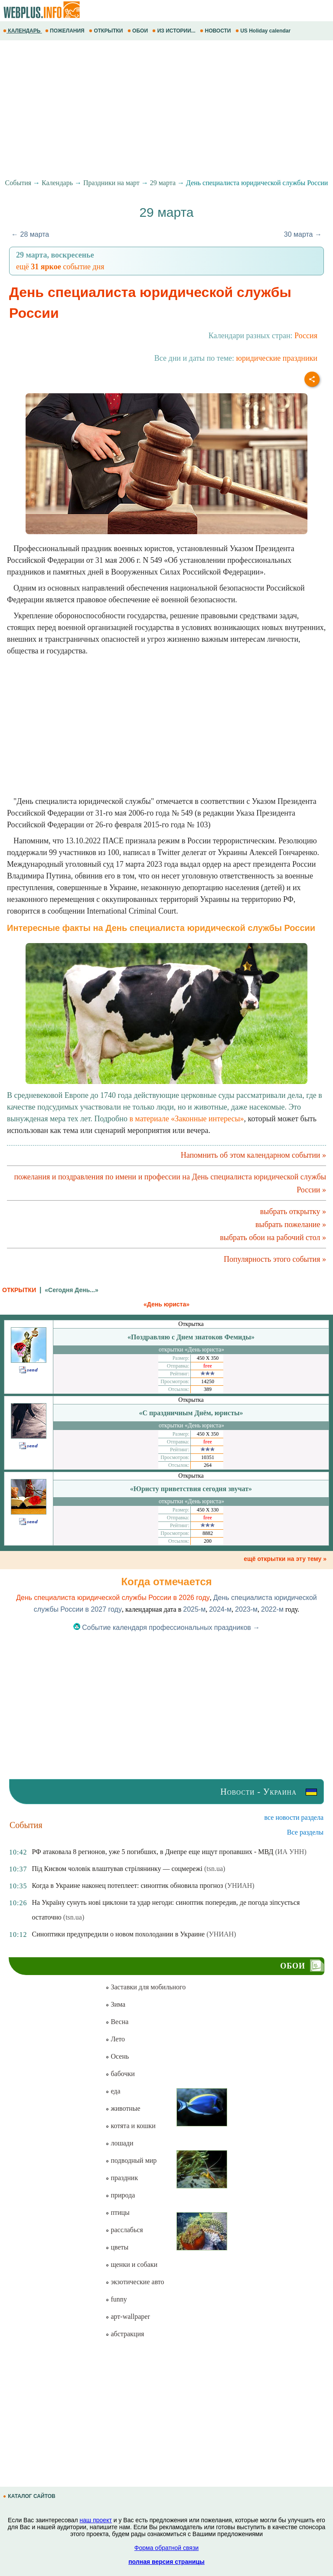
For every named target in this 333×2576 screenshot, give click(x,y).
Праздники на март (111, 182)
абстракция (124, 2334)
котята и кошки (130, 2125)
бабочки (119, 2073)
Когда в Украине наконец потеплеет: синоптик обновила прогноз (127, 1885)
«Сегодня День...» (71, 1289)
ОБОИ (138, 31)
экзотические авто (134, 2281)
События (18, 182)
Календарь (57, 182)
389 (208, 1389)
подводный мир (131, 2160)
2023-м (246, 1609)
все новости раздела (293, 1817)
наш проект (96, 2520)
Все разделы (305, 1832)
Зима (115, 2004)
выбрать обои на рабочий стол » (273, 1237)
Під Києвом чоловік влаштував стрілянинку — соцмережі (117, 1868)
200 (208, 1541)
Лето (115, 2039)
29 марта (163, 182)
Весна (116, 2021)
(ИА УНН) (291, 1851)
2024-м (220, 1609)
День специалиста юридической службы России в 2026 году (113, 1597)
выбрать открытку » (293, 1211)
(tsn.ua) (214, 1868)
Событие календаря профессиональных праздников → (166, 1627)
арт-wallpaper (127, 2316)
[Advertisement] (166, 109)
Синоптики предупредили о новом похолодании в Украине (118, 1934)
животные (122, 2108)
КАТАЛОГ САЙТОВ (30, 2496)
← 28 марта (30, 234)
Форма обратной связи (166, 2547)
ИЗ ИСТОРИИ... (174, 31)
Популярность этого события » (275, 1259)
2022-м (272, 1609)
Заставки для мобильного (145, 1987)
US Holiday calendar (263, 31)
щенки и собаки (131, 2264)
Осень (117, 2056)
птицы (117, 2212)
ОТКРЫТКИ (106, 31)
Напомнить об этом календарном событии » (253, 1155)
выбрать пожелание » (290, 1224)
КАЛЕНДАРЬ (22, 31)
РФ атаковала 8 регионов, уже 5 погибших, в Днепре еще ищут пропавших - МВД (152, 1851)
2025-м (194, 1609)
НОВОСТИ (216, 31)
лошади (119, 2143)
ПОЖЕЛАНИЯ (65, 31)
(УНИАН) (239, 1885)
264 (208, 1465)
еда (112, 2091)
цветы (116, 2247)
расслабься (124, 2229)
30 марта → (303, 234)
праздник (121, 2177)
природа (120, 2195)
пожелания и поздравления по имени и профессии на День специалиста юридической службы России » (170, 1183)
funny (116, 2299)
